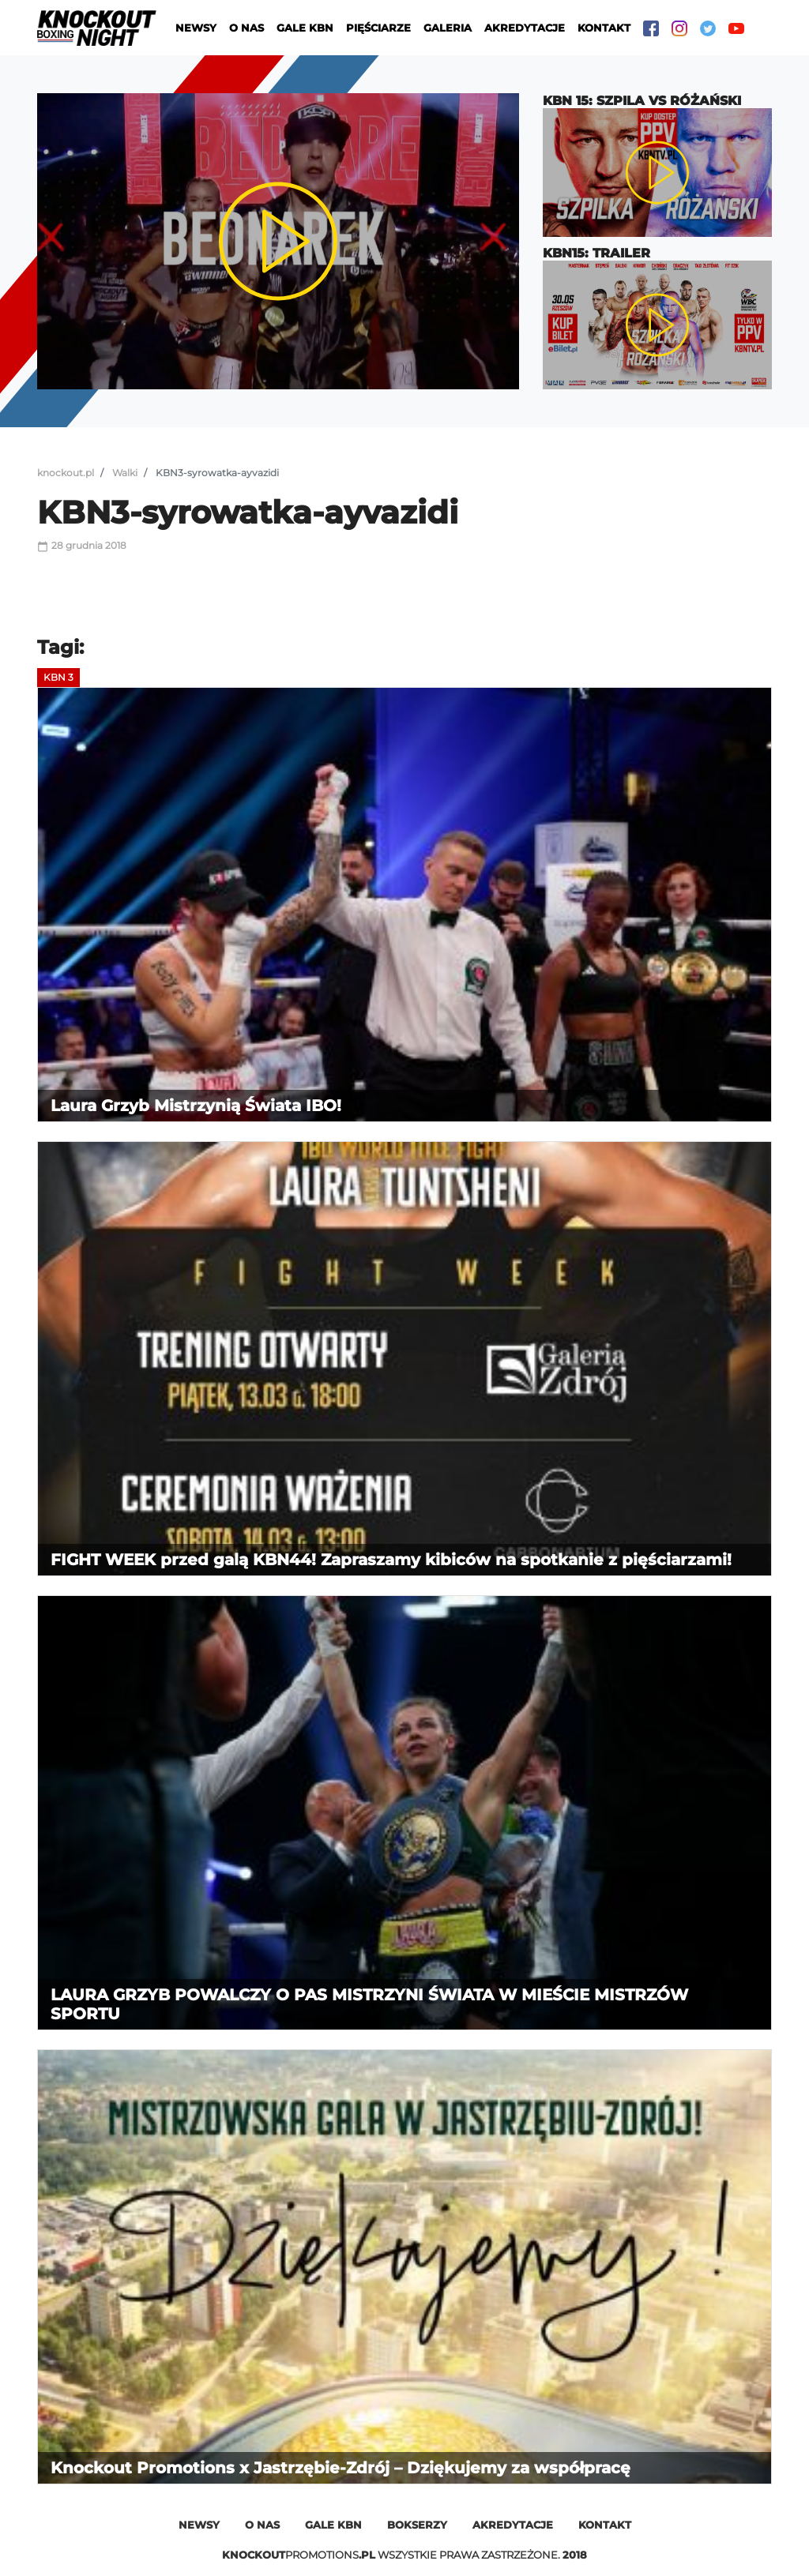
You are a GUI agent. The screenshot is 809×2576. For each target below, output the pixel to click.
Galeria (447, 27)
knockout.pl (65, 473)
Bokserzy (417, 2524)
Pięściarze (378, 27)
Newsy (195, 27)
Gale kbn (333, 2524)
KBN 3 (58, 677)
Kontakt (604, 27)
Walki (124, 473)
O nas (246, 27)
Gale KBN (305, 27)
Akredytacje (524, 27)
